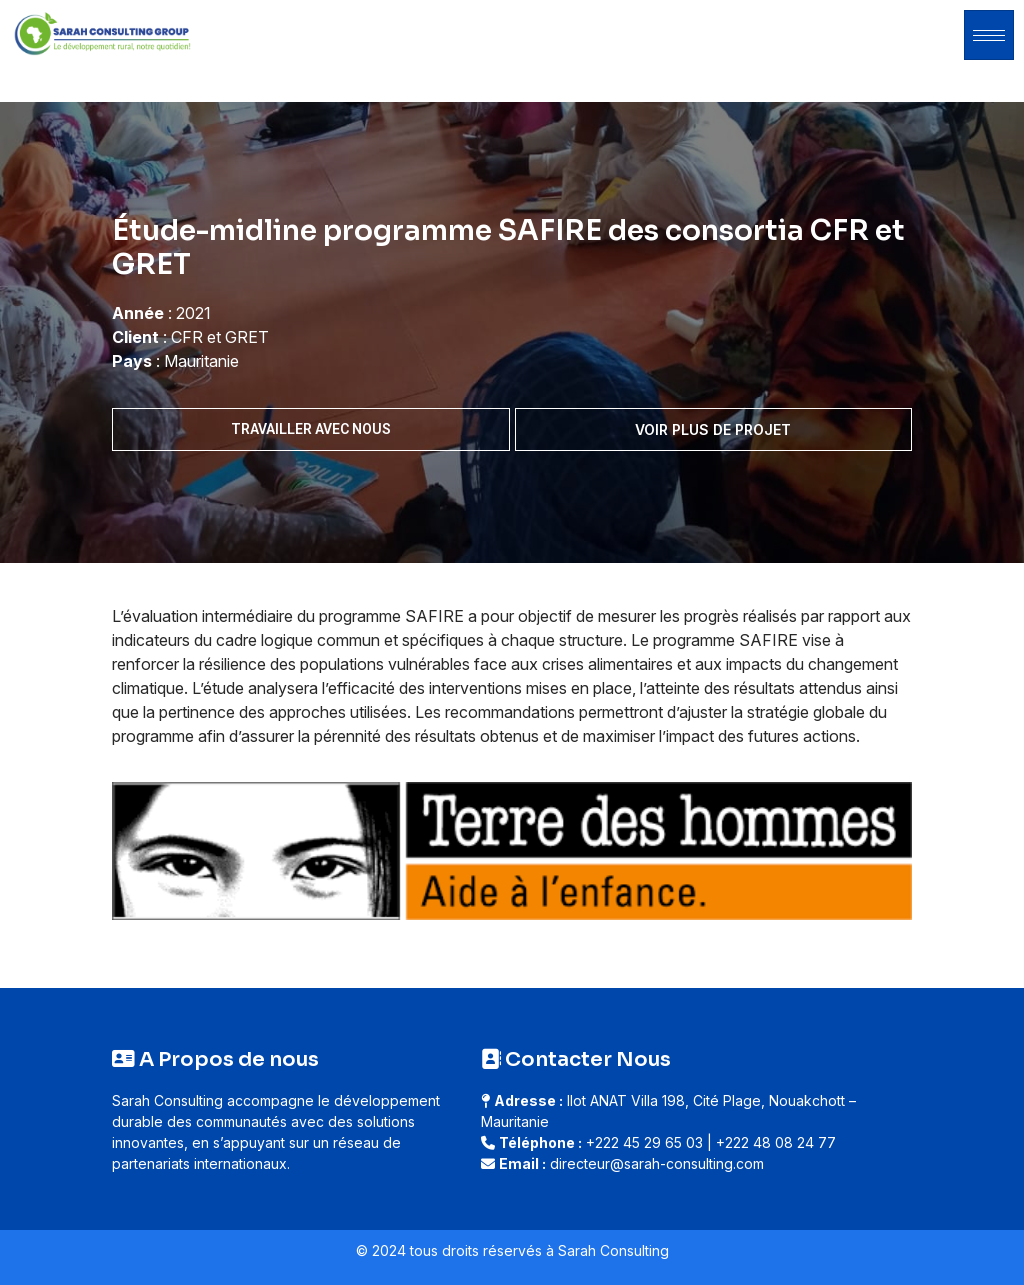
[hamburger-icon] (989, 35)
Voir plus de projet (713, 429)
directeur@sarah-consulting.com (657, 1163)
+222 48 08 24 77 (776, 1142)
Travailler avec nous (311, 429)
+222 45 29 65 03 (644, 1142)
